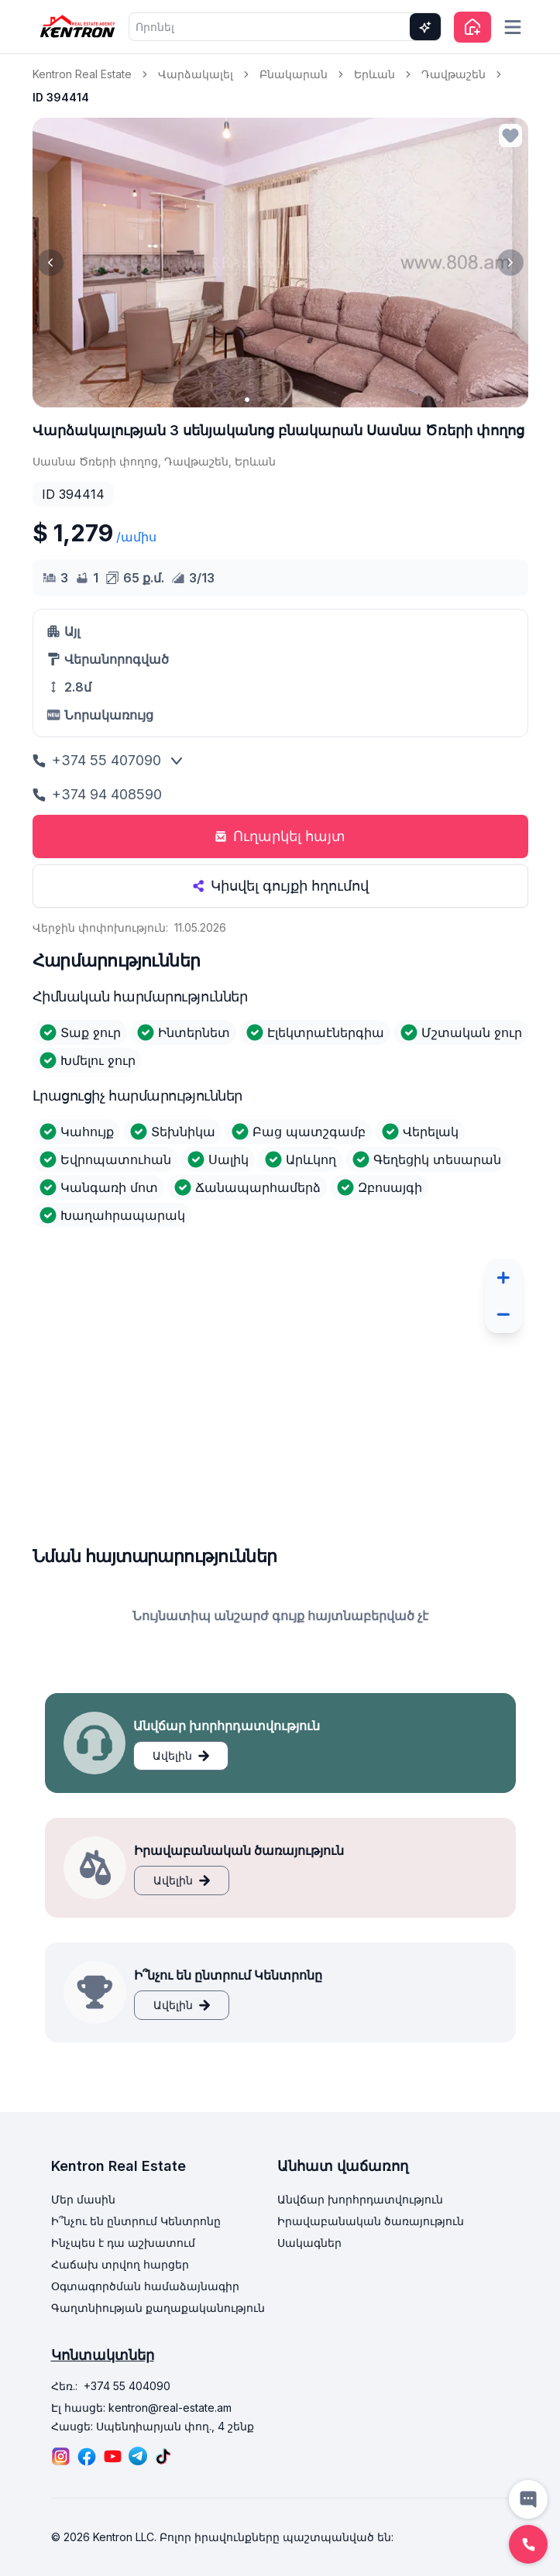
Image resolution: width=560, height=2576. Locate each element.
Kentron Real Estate (82, 74)
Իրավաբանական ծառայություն (370, 2220)
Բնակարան (293, 74)
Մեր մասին (83, 2199)
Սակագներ (309, 2242)
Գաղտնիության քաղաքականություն (158, 2307)
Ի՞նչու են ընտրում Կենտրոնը (136, 2220)
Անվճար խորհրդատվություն (360, 2199)
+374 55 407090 (97, 760)
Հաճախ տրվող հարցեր (120, 2264)
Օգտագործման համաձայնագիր (145, 2286)
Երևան (374, 74)
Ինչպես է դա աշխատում (123, 2242)
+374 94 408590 (97, 794)
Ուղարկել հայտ (280, 836)
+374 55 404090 (127, 2385)
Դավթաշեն (453, 74)
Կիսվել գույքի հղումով (280, 886)
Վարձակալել (195, 74)
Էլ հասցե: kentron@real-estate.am (141, 2407)
